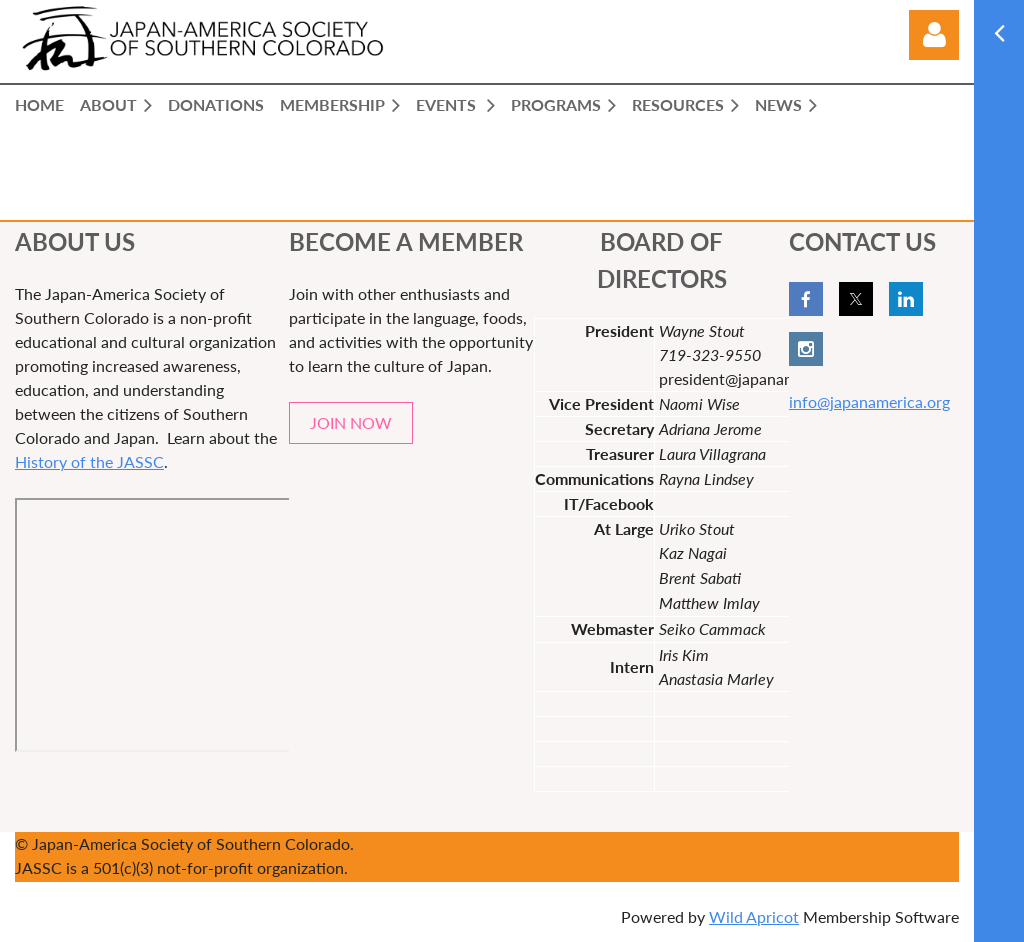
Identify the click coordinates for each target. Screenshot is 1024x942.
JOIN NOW (351, 422)
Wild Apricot (754, 916)
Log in (934, 35)
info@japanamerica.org (869, 401)
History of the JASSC (89, 461)
